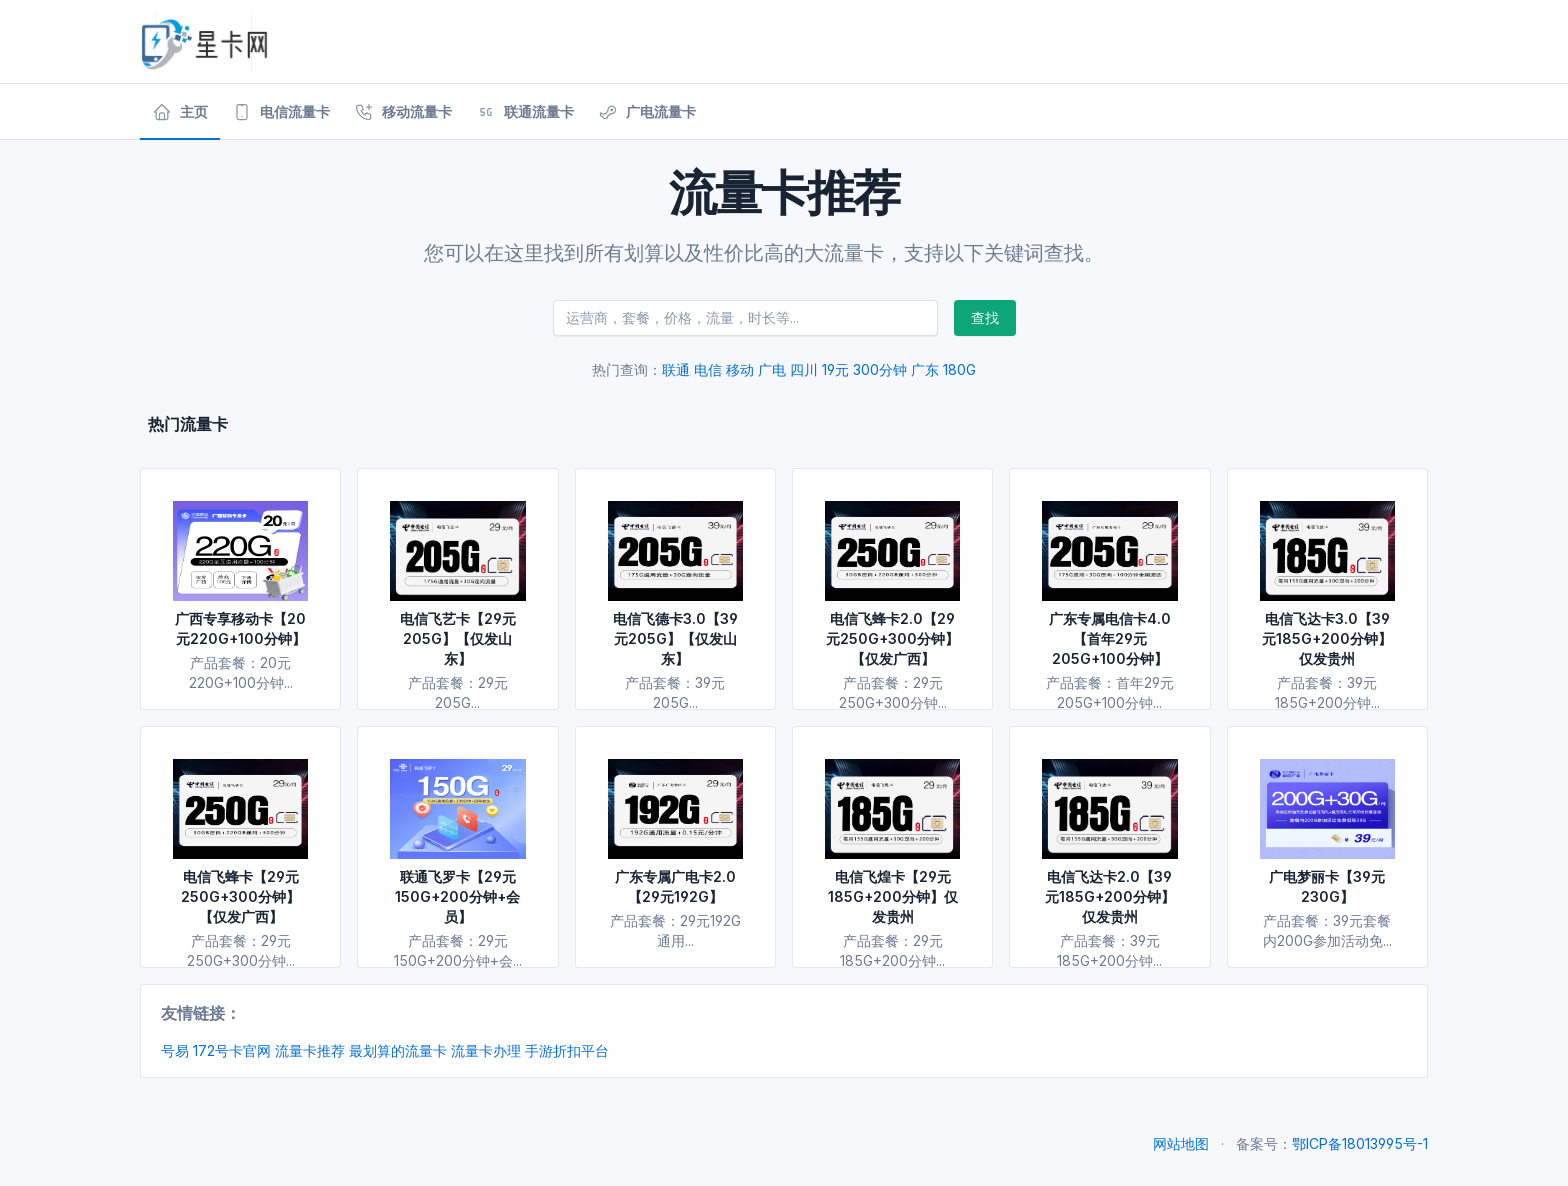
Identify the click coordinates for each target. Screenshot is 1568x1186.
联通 (676, 369)
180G (959, 369)
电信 (708, 369)
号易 (175, 1050)
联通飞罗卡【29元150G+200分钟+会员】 (457, 896)
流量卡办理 (486, 1050)
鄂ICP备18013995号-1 (1360, 1143)
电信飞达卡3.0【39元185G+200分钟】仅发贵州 (1327, 638)
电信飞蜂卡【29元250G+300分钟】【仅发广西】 (240, 896)
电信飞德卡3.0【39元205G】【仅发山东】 (675, 638)
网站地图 (1181, 1143)
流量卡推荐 (310, 1050)
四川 (804, 369)
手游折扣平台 (567, 1050)
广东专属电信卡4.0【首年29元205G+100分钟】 (1110, 638)
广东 (925, 369)
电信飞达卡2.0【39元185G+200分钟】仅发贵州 (1110, 896)
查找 (985, 317)
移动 (740, 369)
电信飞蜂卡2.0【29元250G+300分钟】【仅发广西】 (892, 638)
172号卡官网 (232, 1050)
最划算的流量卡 (398, 1050)
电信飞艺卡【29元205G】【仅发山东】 (458, 638)
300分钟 (880, 369)
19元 (835, 369)
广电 (772, 369)
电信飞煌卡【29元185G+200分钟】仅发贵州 (893, 896)
